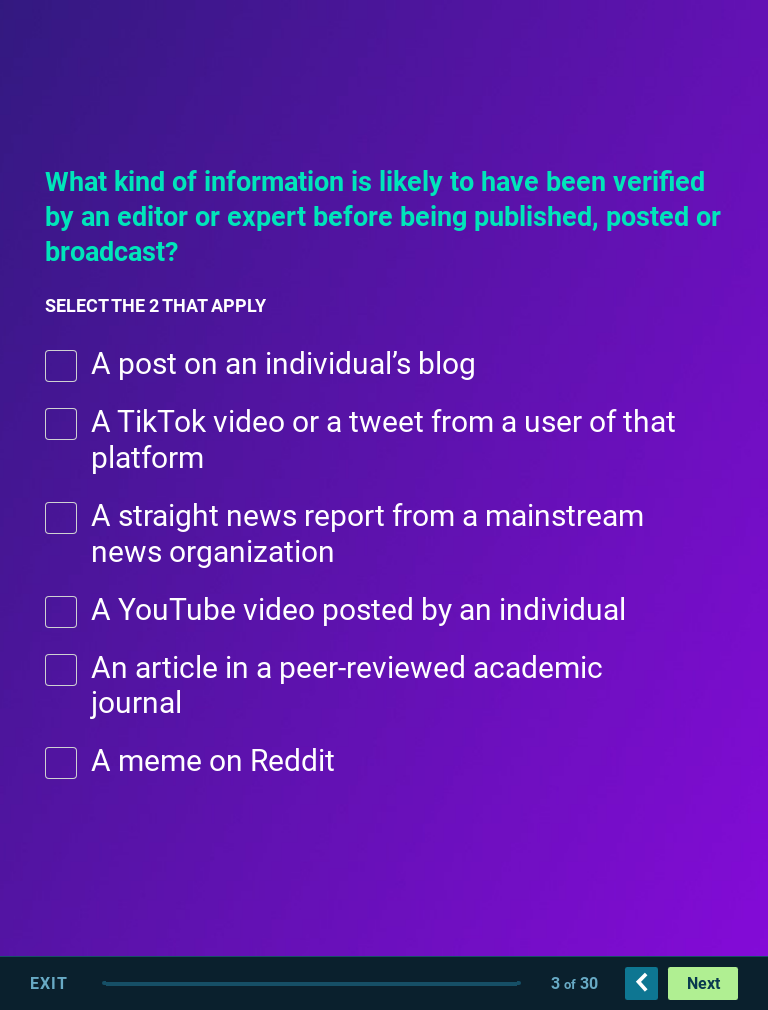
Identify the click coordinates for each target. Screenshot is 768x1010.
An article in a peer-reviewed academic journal (347, 685)
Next (703, 983)
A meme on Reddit (213, 760)
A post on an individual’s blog (283, 363)
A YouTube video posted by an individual (358, 609)
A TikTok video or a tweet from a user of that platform (383, 439)
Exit (49, 983)
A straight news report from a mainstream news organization (367, 533)
